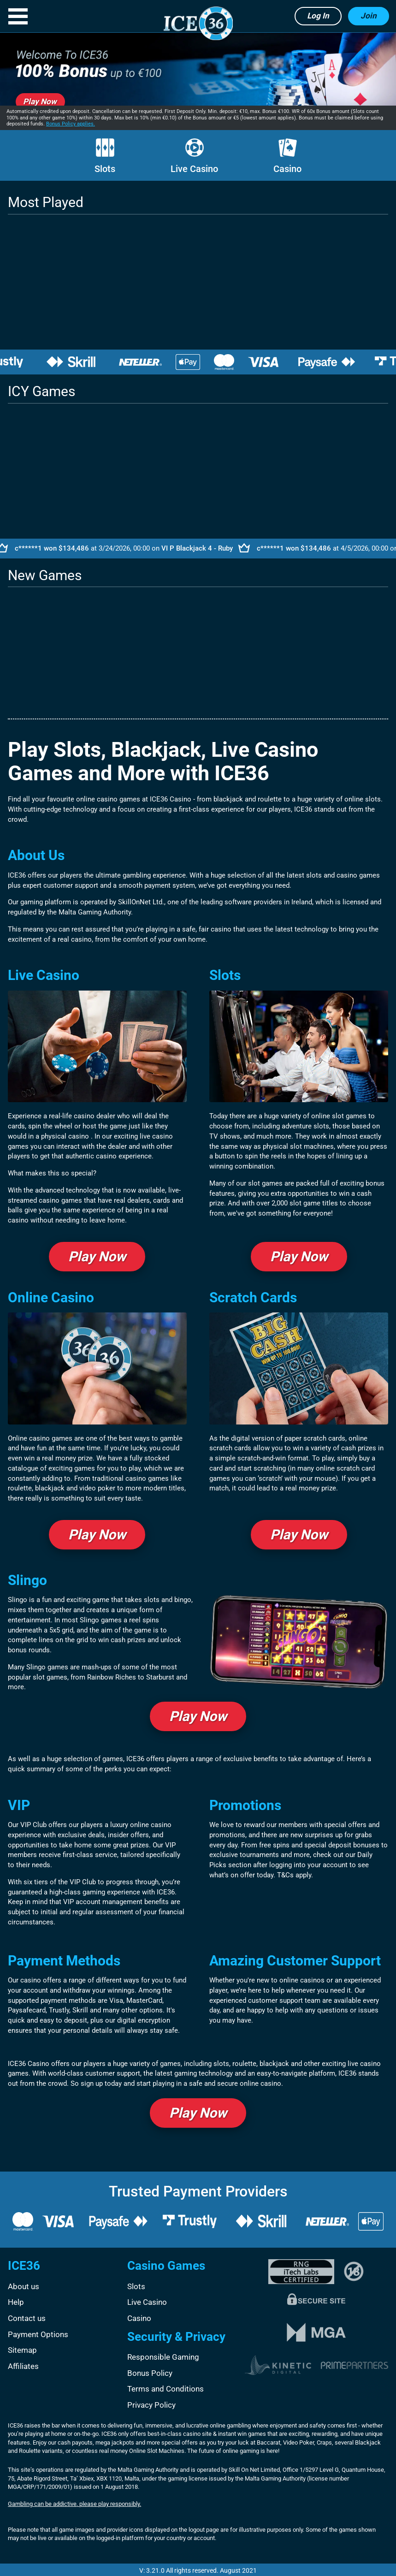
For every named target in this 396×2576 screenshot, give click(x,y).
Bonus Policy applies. (70, 124)
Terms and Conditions (165, 2388)
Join (369, 15)
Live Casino (194, 156)
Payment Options (38, 2334)
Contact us (27, 2318)
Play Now (97, 1256)
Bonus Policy (149, 2373)
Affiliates (23, 2366)
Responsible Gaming (163, 2357)
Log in (318, 15)
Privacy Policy (151, 2405)
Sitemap (22, 2350)
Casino (287, 156)
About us (23, 2286)
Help (16, 2302)
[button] (18, 16)
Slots (105, 156)
